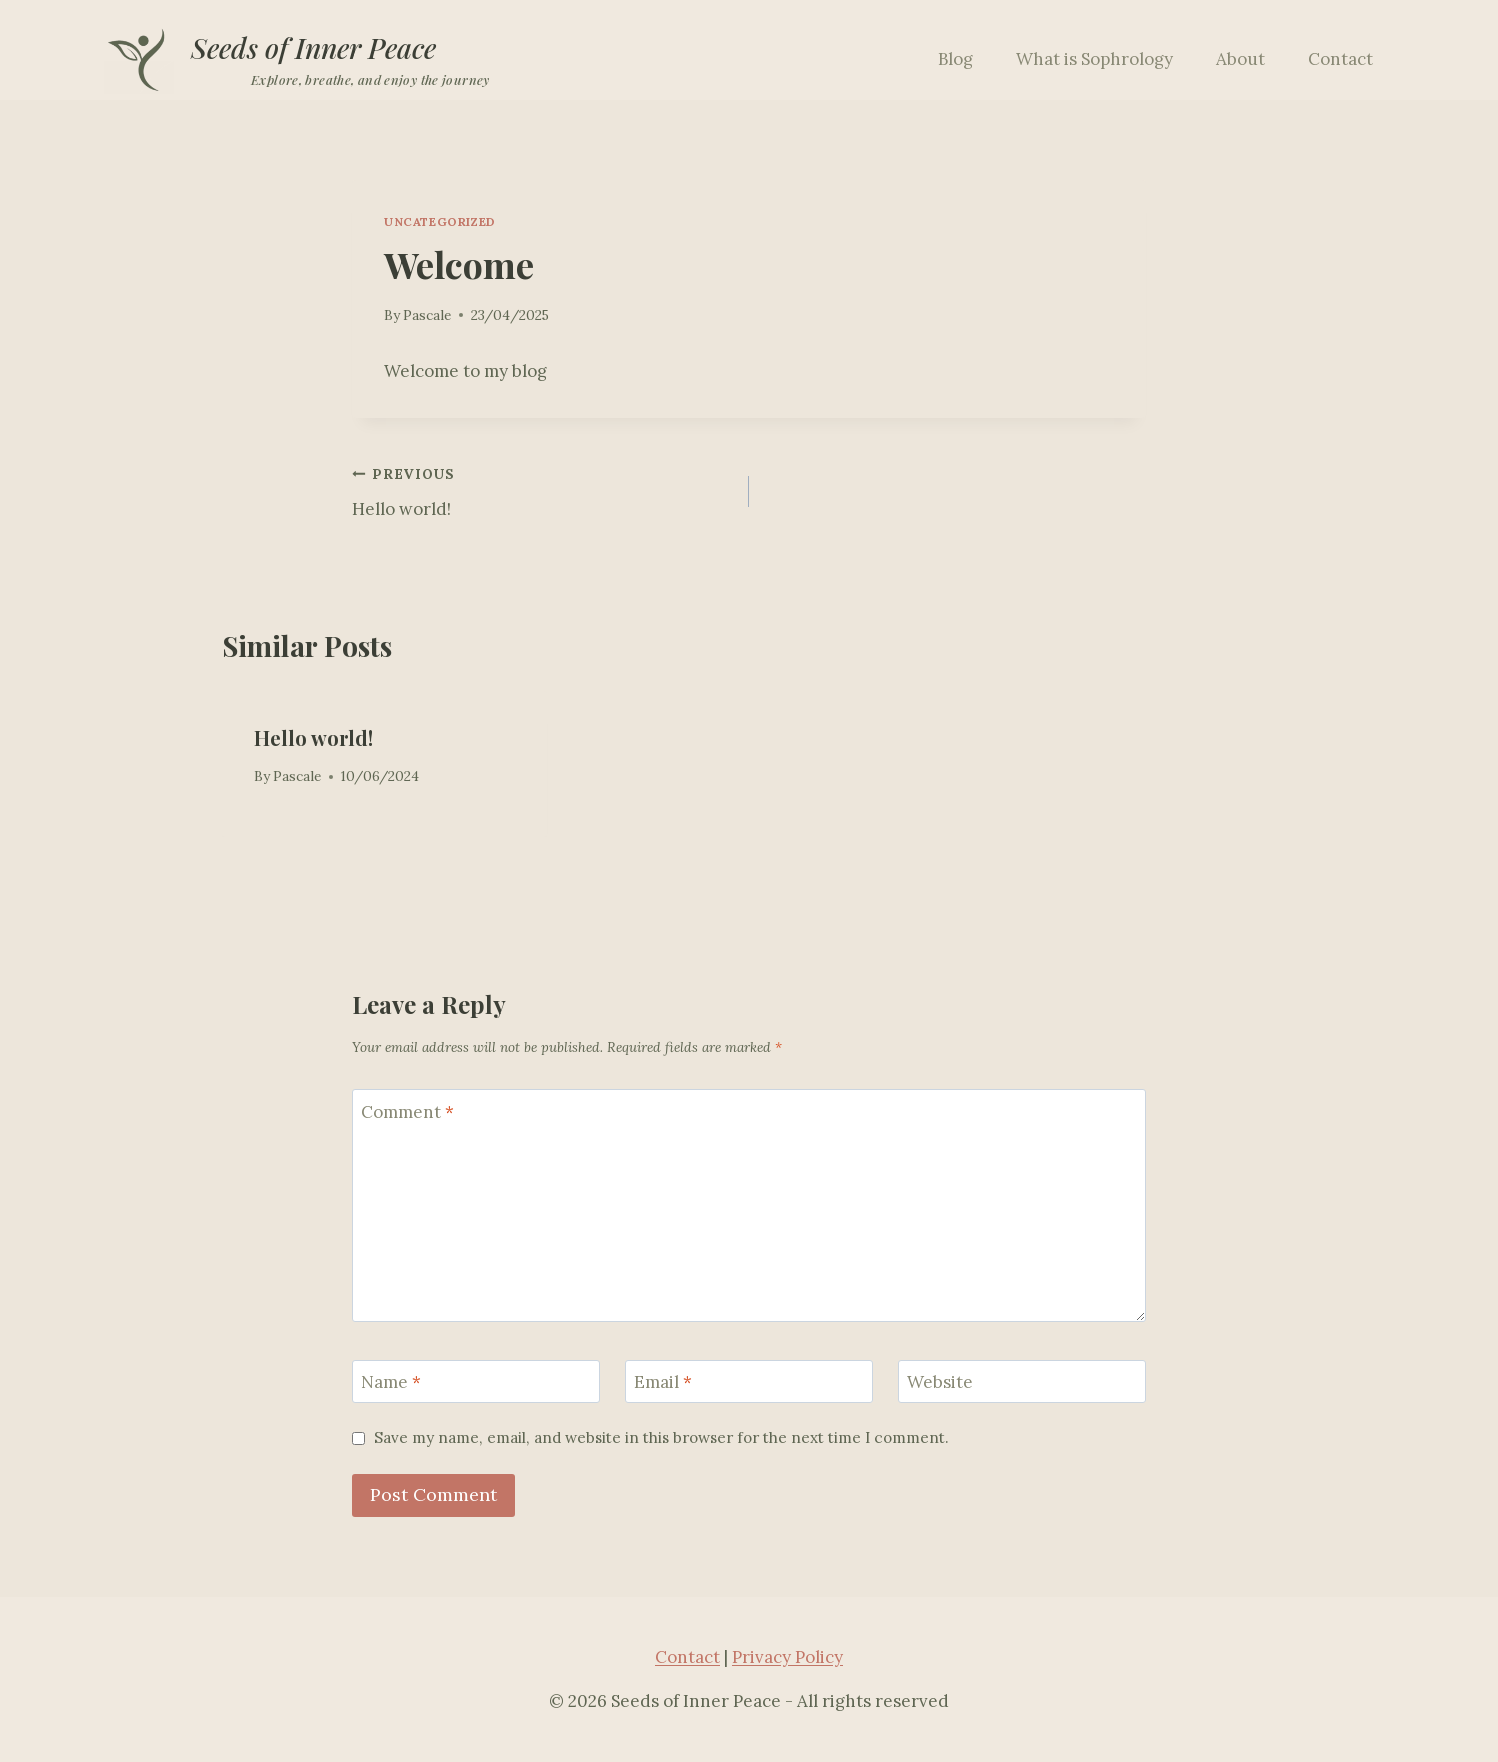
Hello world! (542, 490)
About (1240, 59)
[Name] (476, 1381)
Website (940, 1382)
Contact (1340, 59)
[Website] (1022, 1381)
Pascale (427, 315)
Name (391, 1382)
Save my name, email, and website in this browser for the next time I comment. (661, 1437)
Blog (955, 59)
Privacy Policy (787, 1657)
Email (663, 1382)
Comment (407, 1111)
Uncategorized (440, 221)
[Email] (749, 1381)
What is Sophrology (1094, 59)
